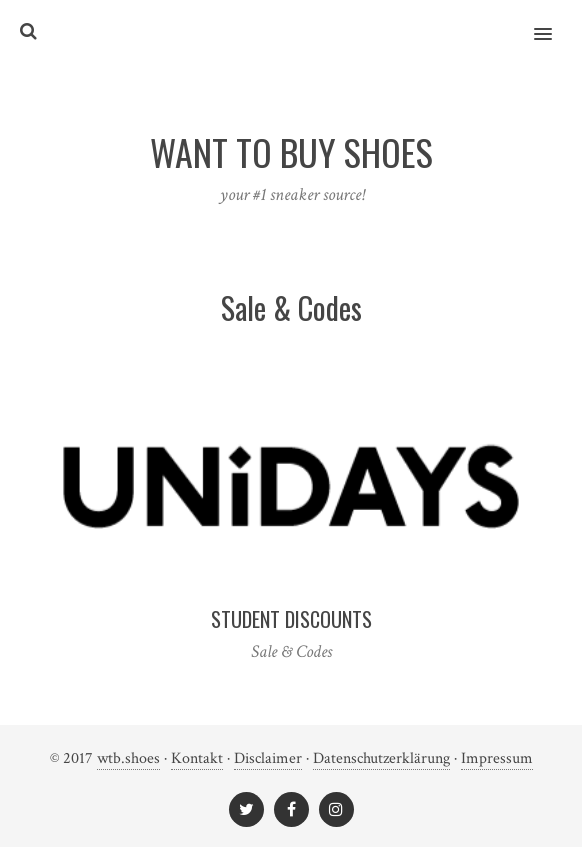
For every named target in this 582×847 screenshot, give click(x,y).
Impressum (497, 758)
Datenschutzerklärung (381, 758)
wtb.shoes (128, 758)
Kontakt (197, 758)
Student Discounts (291, 619)
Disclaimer (268, 758)
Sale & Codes (291, 651)
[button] (554, 21)
